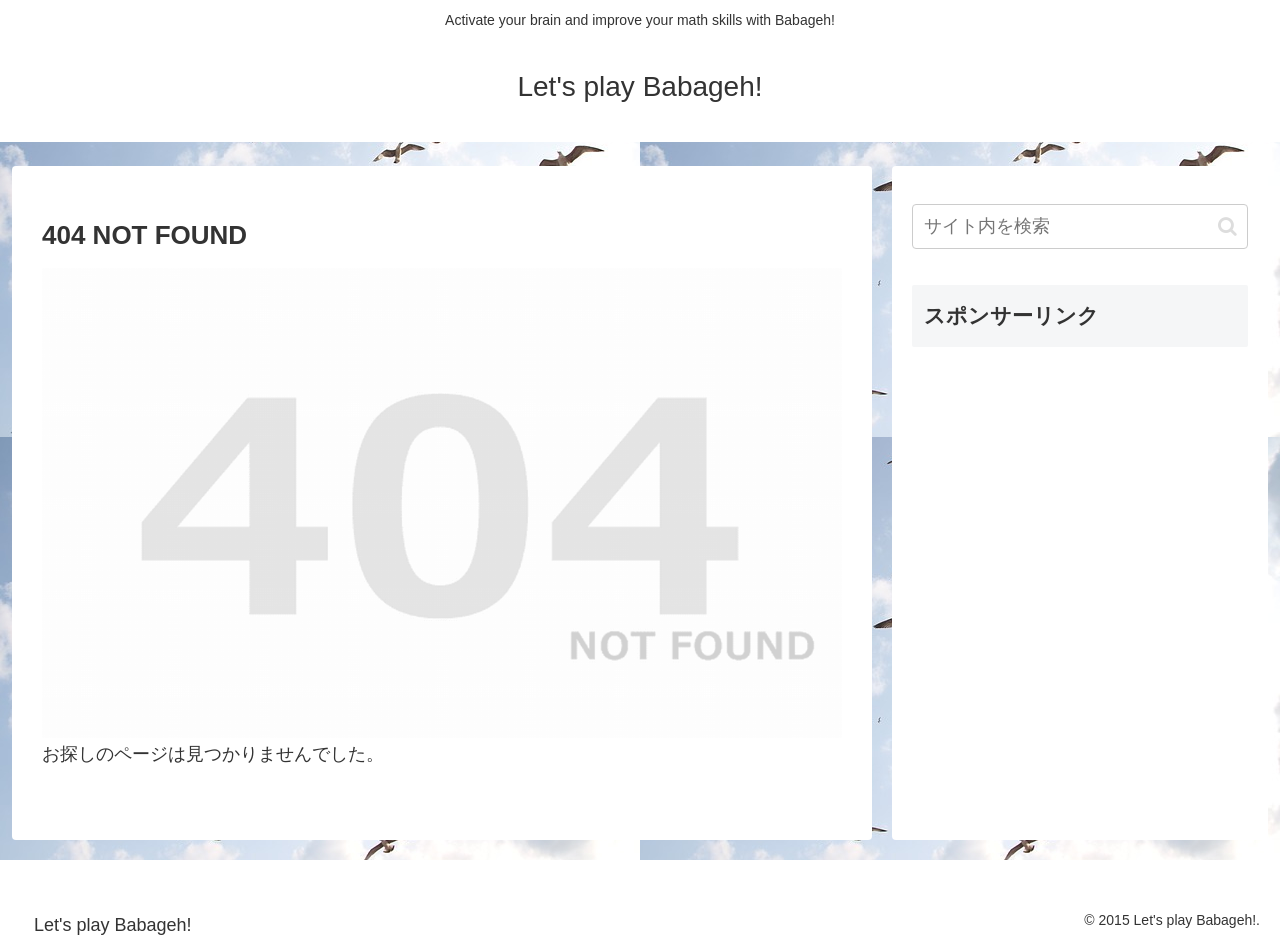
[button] (1227, 226)
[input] (1080, 226)
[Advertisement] (1062, 488)
